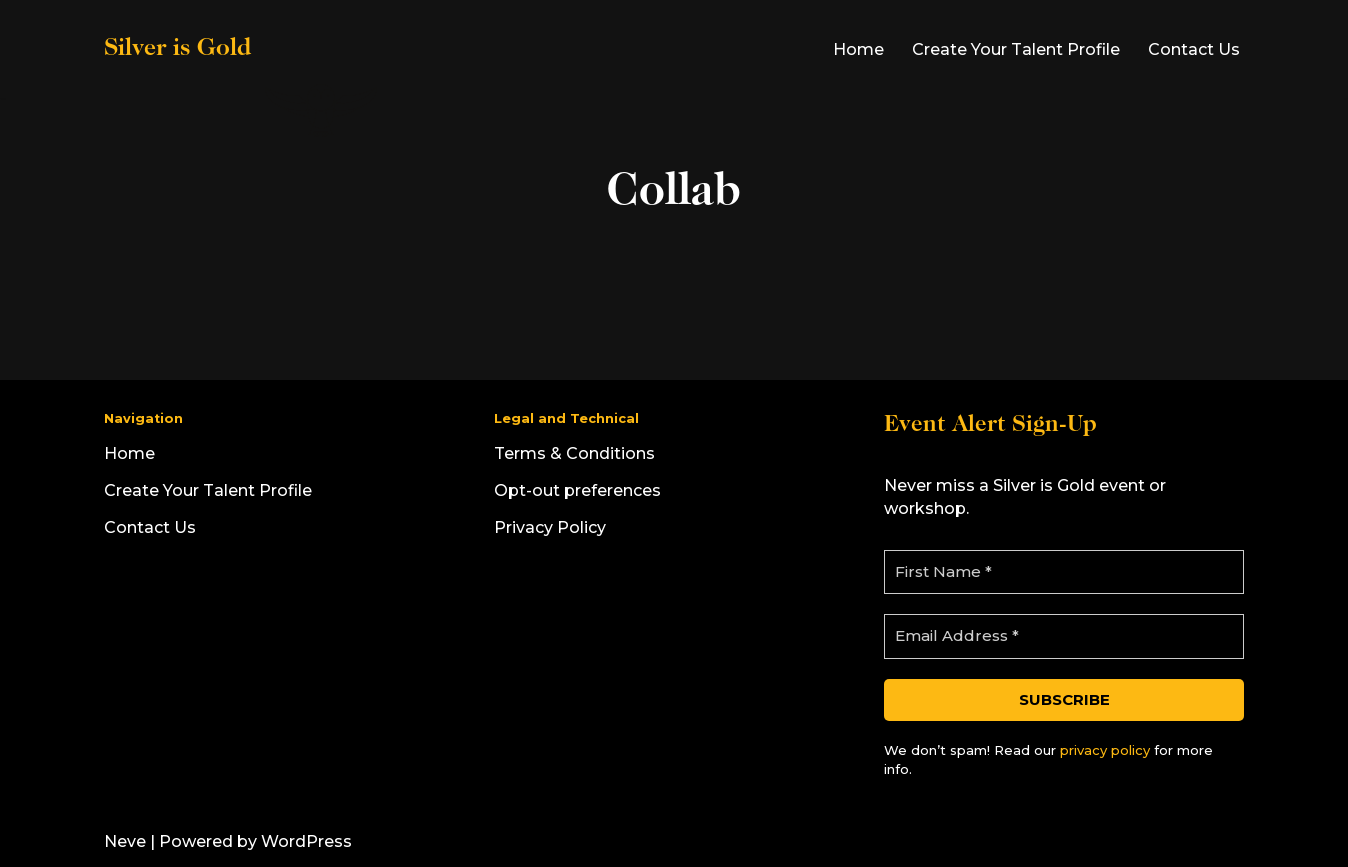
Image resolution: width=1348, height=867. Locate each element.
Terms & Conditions (574, 453)
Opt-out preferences (577, 490)
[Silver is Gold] (242, 49)
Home (858, 49)
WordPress (306, 841)
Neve (125, 841)
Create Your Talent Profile (1016, 49)
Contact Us (1194, 49)
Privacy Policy (550, 527)
